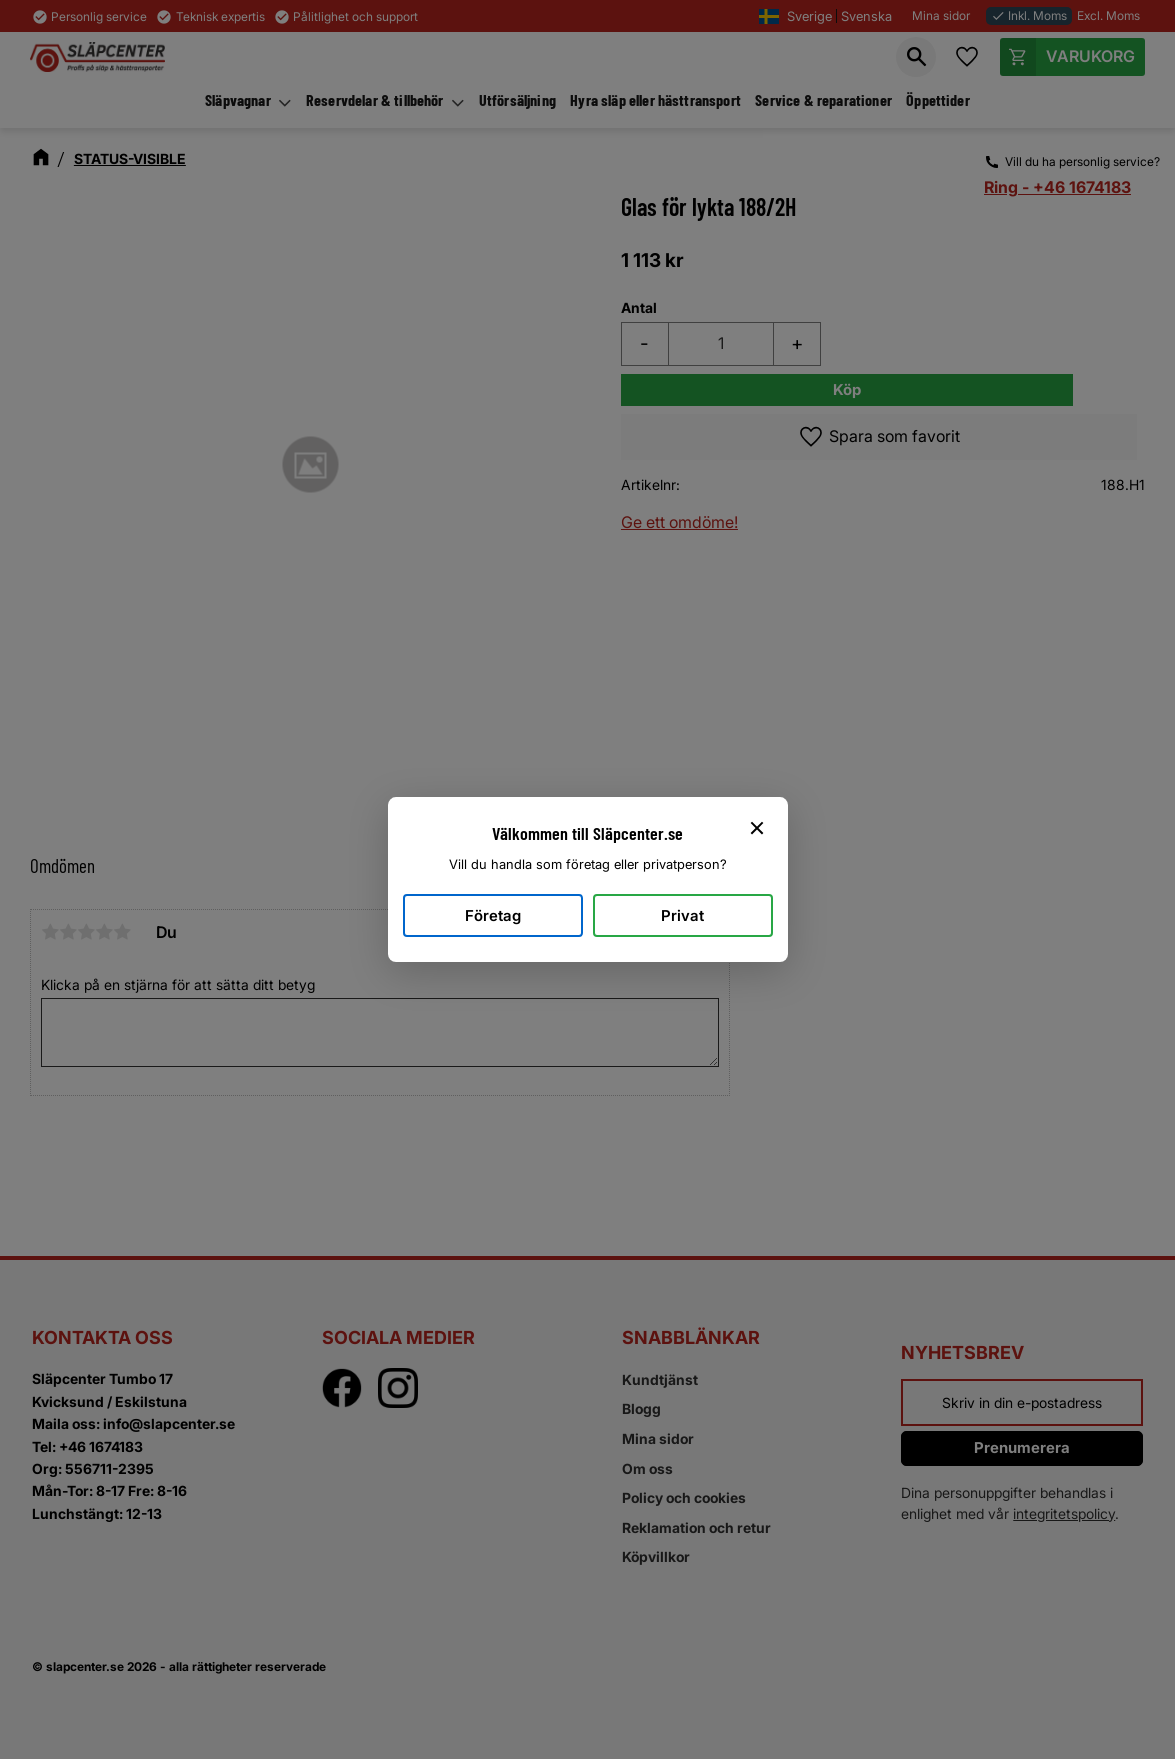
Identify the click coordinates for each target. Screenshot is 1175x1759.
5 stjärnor (122, 932)
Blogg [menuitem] (641, 1408)
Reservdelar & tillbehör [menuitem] (375, 99)
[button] (916, 57)
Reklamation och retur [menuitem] (696, 1527)
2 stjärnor (68, 932)
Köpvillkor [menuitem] (656, 1556)
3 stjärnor (86, 932)
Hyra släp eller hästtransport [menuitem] (655, 99)
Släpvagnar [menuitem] (238, 99)
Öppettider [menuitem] (938, 99)
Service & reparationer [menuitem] (823, 99)
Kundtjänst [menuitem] (660, 1379)
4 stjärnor (104, 932)
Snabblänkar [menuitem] (691, 1337)
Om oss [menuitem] (647, 1468)
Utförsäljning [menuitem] (517, 99)
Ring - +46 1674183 (1057, 187)
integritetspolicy (1064, 1513)
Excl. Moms (1108, 15)
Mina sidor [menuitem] (658, 1438)
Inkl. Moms (1029, 15)
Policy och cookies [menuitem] (684, 1497)
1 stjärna (50, 932)
